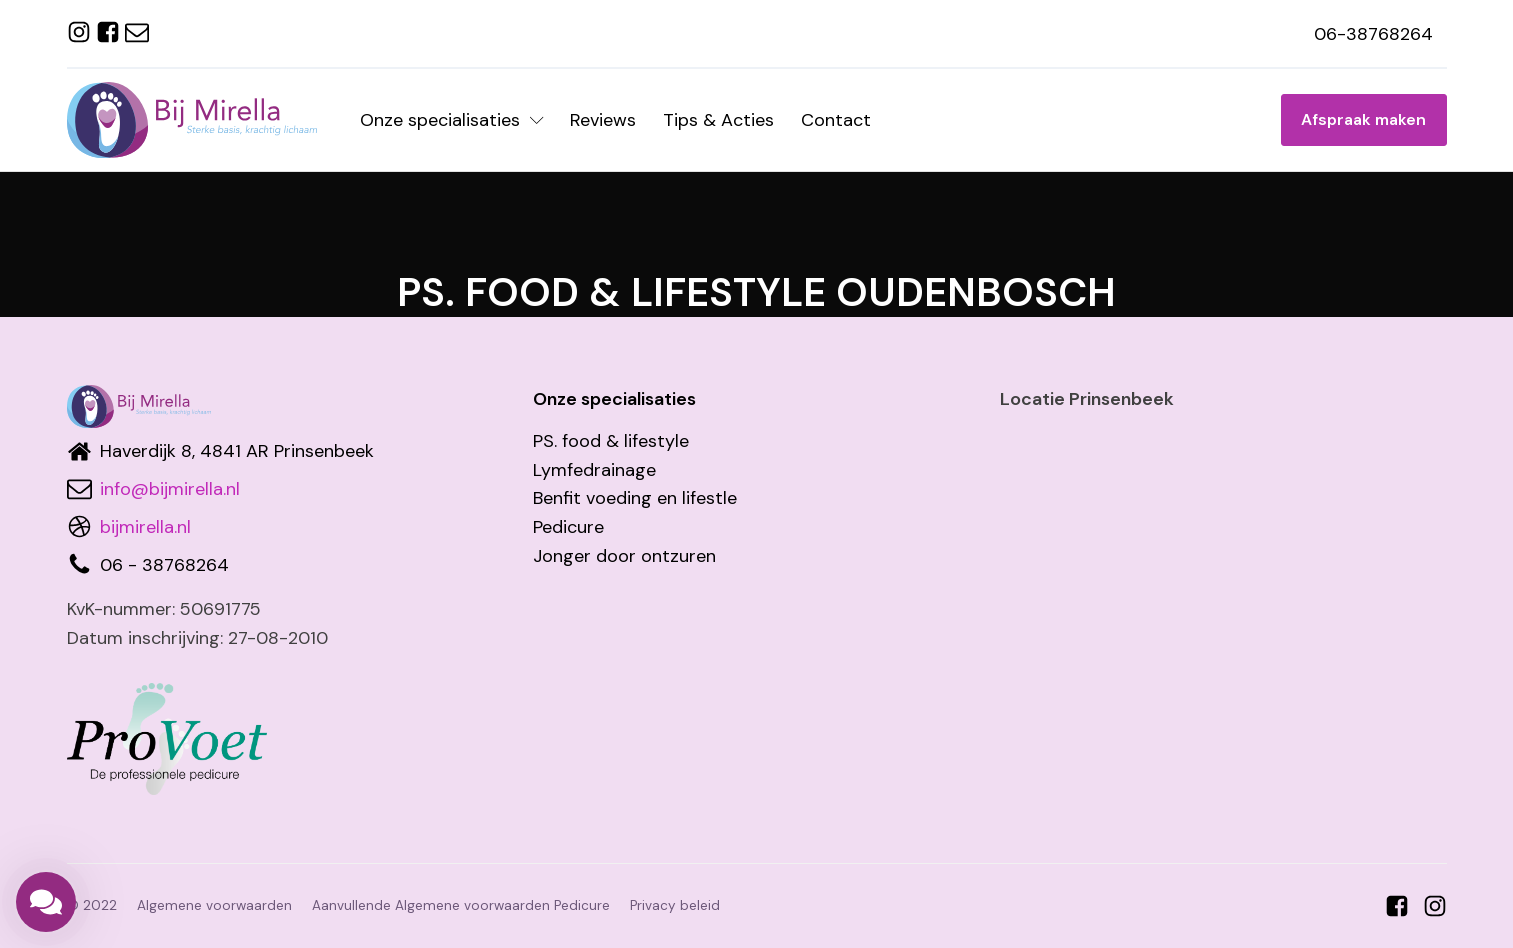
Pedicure (568, 527)
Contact (836, 120)
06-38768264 (1373, 34)
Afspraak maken (1363, 119)
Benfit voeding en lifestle (635, 498)
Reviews (603, 120)
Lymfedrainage (594, 470)
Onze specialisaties (452, 120)
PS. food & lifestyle (611, 441)
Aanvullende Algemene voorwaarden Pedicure (461, 905)
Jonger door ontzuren (624, 556)
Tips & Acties (718, 120)
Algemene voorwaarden (214, 905)
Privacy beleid (675, 905)
